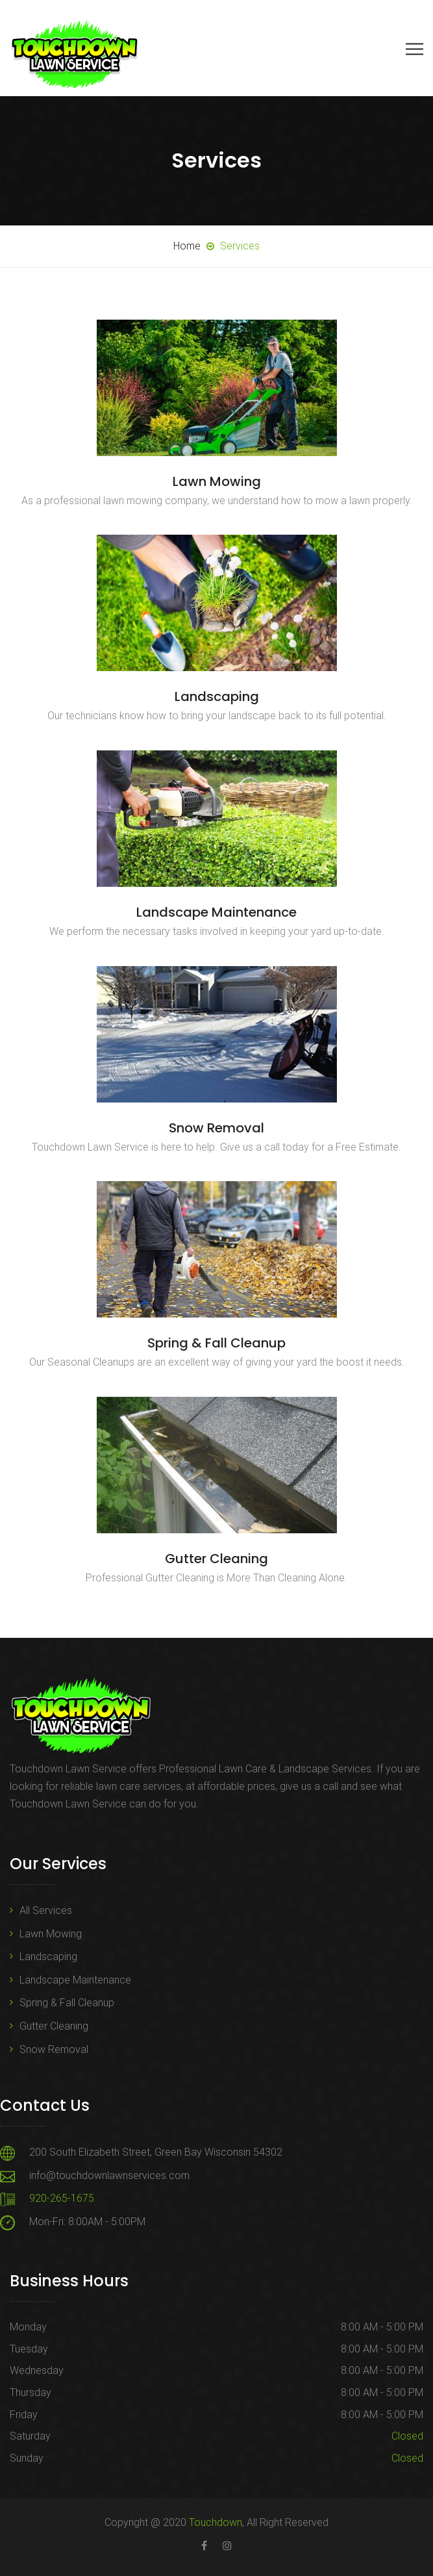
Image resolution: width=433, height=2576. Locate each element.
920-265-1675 (61, 2198)
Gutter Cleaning (216, 1558)
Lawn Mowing (217, 481)
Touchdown (215, 2522)
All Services (45, 1910)
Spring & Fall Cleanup (216, 1343)
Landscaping (217, 696)
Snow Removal (216, 1128)
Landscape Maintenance (216, 912)
